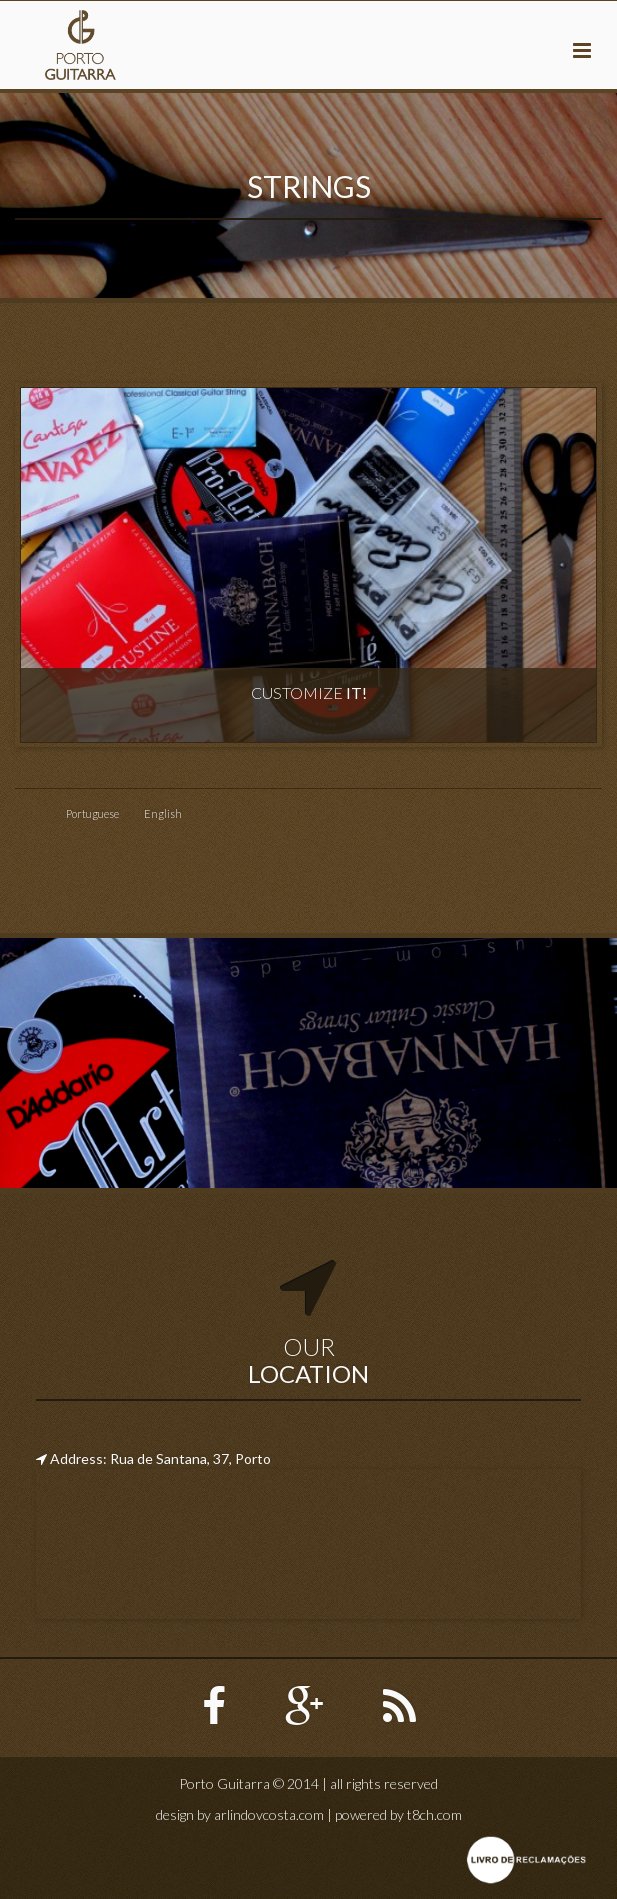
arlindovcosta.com (269, 1814)
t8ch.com (434, 1814)
